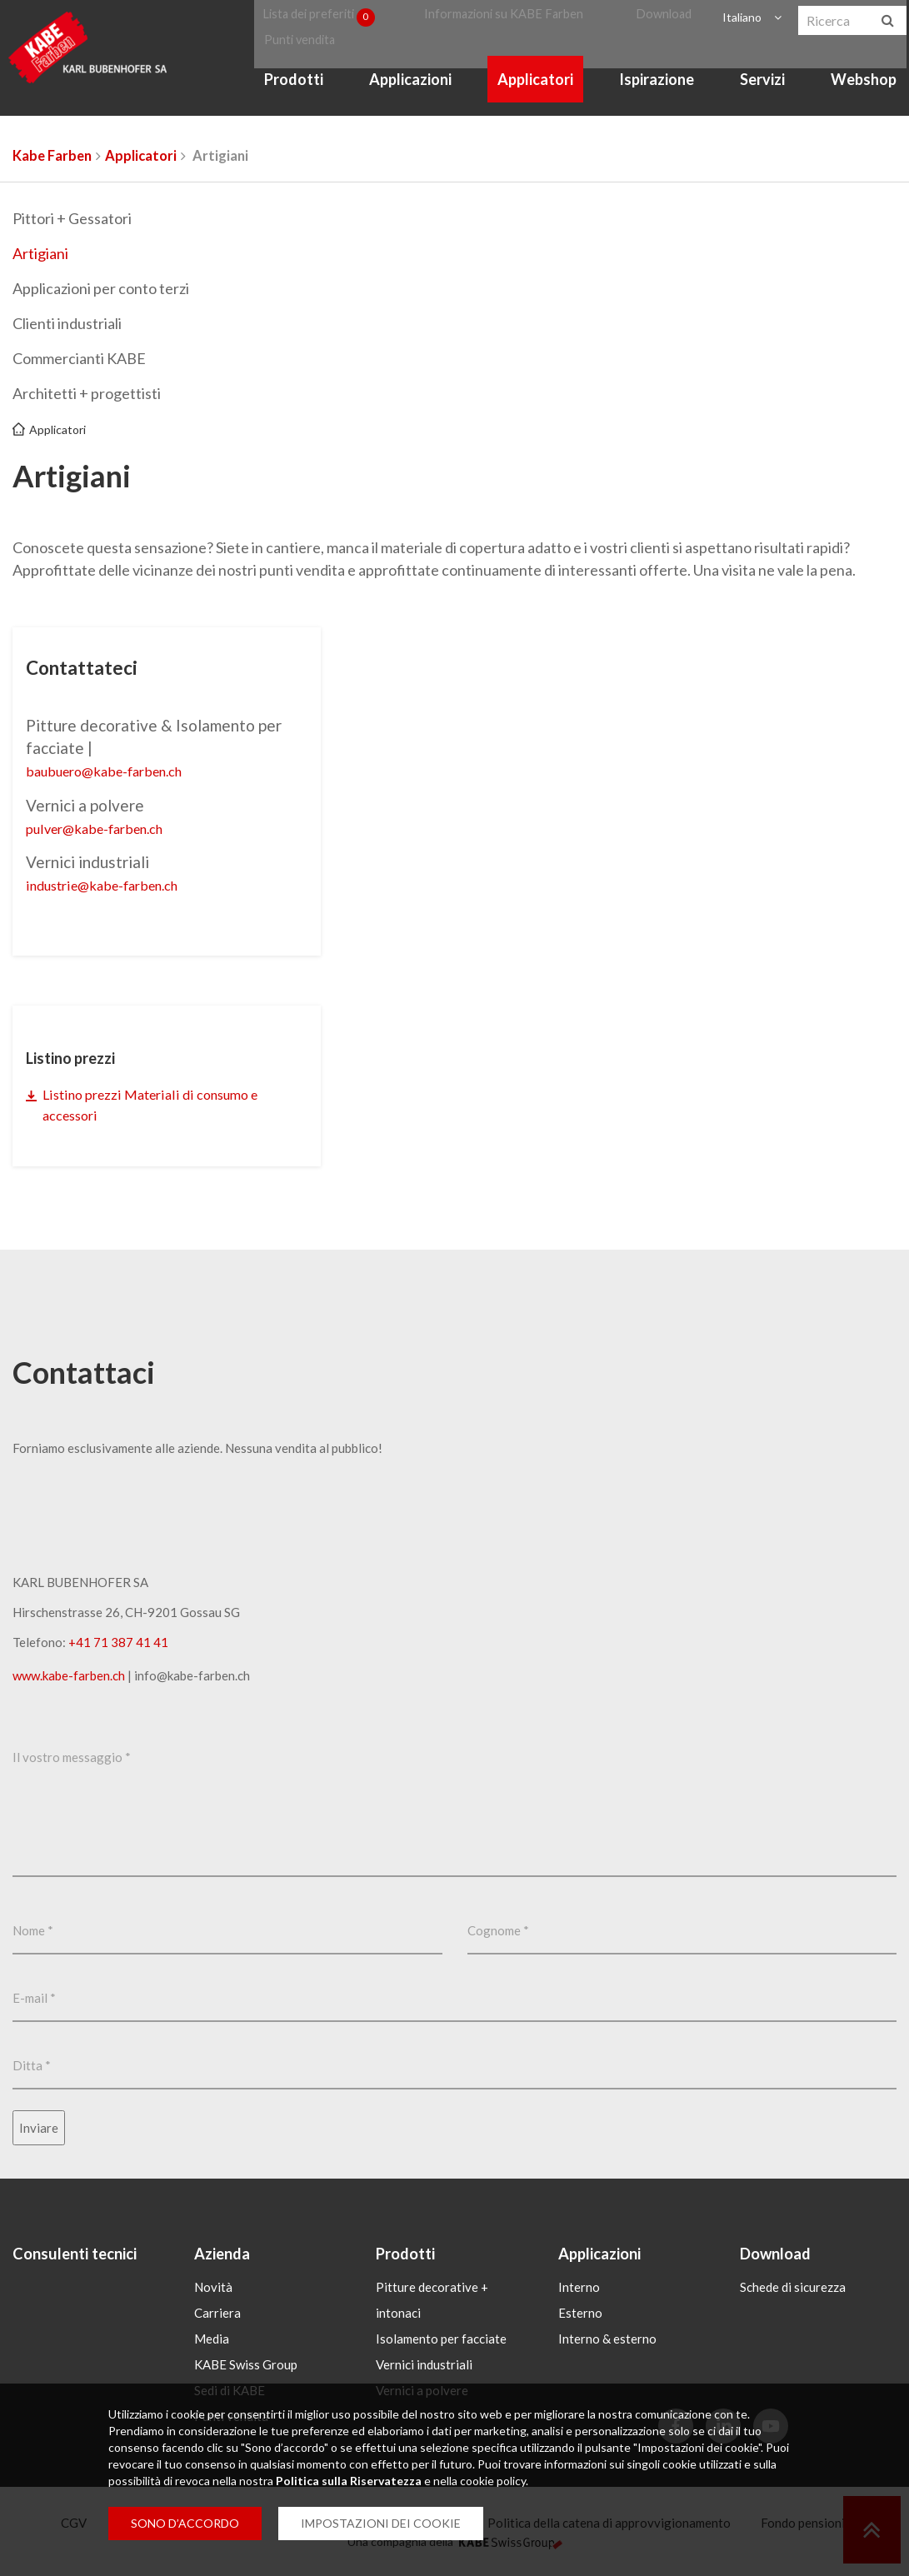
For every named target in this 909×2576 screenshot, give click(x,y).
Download (666, 19)
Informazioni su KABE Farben (512, 19)
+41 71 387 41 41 (118, 1644)
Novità (213, 2290)
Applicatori (539, 98)
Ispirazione (659, 98)
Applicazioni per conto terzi (100, 288)
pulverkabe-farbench (107, 826)
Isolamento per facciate (441, 2341)
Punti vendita (302, 51)
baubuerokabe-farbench (118, 770)
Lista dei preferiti (328, 20)
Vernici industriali (424, 2367)
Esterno (580, 2316)
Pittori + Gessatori (72, 218)
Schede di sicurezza (793, 2290)
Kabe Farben (52, 155)
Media (211, 2341)
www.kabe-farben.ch (68, 1677)
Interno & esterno (607, 2341)
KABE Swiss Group (245, 2367)
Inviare (38, 2130)
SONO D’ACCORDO (185, 2523)
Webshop (864, 98)
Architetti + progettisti (86, 393)
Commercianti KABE (79, 358)
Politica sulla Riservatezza (349, 2481)
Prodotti (300, 98)
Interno (579, 2290)
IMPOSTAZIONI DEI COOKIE (381, 2523)
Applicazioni (415, 98)
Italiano (739, 19)
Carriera (217, 2316)
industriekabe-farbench (117, 883)
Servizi (764, 98)
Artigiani (40, 253)
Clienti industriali (67, 323)
